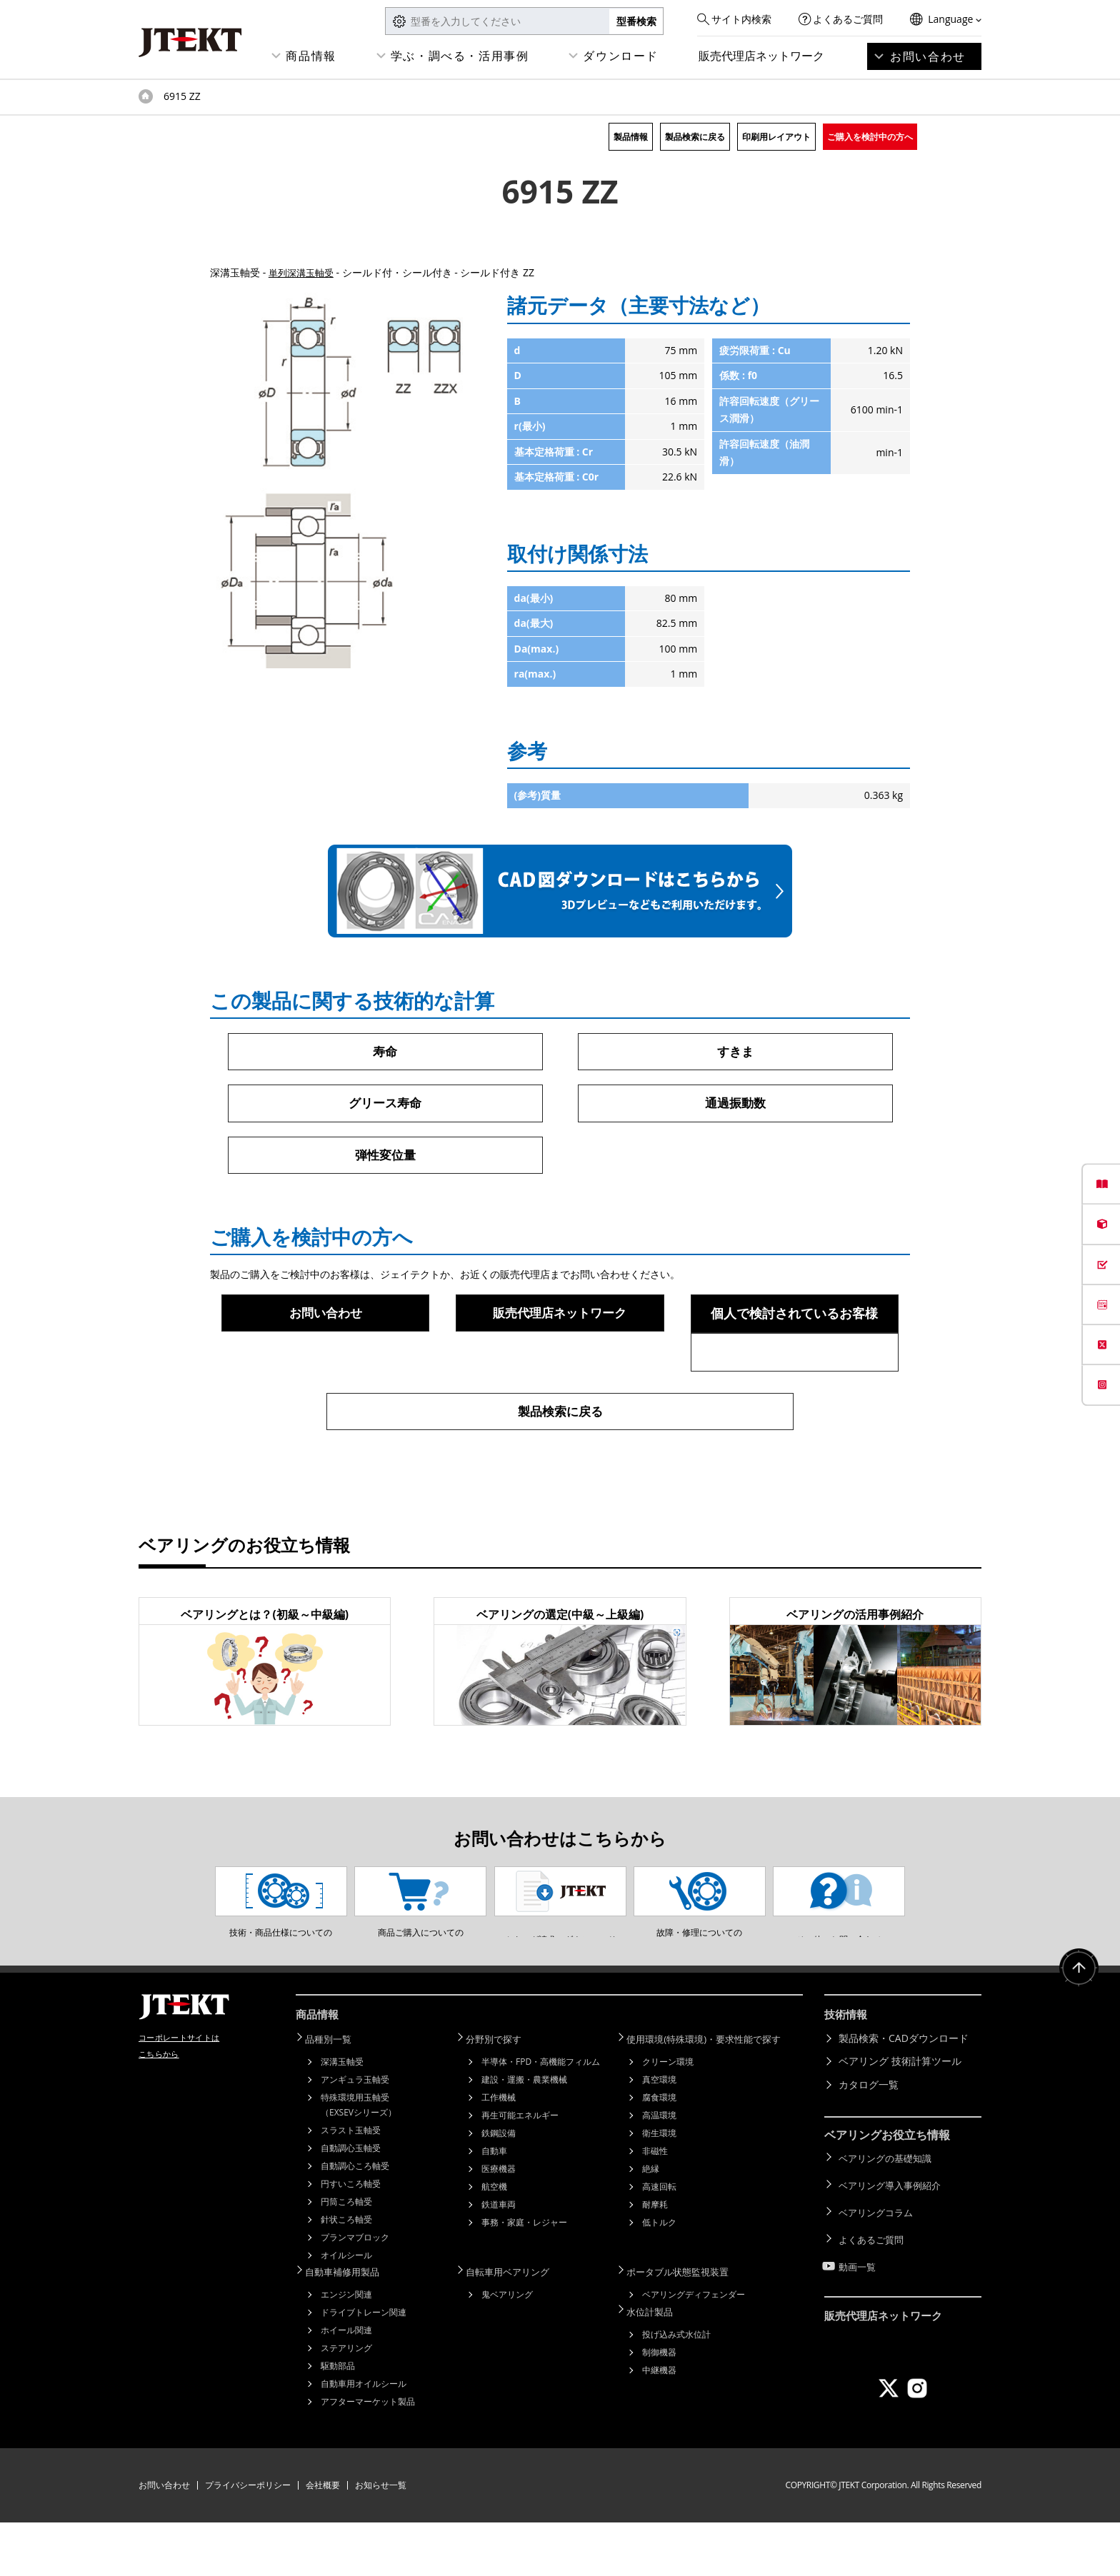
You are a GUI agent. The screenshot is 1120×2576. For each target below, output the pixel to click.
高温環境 (659, 2170)
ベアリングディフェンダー (693, 2348)
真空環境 (659, 2134)
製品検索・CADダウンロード (904, 2094)
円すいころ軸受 (351, 2239)
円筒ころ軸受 (346, 2256)
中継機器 (659, 2421)
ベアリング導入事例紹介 (894, 2236)
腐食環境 (659, 2152)
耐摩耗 (655, 2259)
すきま (735, 1051)
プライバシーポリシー (248, 2538)
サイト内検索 (741, 19)
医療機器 (498, 2224)
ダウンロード (621, 56)
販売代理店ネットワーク (761, 56)
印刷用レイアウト (776, 137)
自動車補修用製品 (350, 2326)
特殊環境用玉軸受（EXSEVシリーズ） (358, 2159)
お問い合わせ (928, 56)
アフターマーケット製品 (368, 2455)
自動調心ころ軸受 (355, 2221)
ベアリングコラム (879, 2259)
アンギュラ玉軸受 (355, 2134)
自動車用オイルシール (363, 2437)
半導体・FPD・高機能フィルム (540, 2116)
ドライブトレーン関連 (363, 2366)
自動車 (494, 2206)
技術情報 (847, 2073)
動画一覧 (859, 2306)
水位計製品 (656, 2363)
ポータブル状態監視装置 (686, 2326)
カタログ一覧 (869, 2141)
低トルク (659, 2277)
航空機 (494, 2241)
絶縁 (650, 2224)
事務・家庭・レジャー (524, 2277)
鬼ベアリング (507, 2348)
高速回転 (659, 2241)
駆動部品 (338, 2419)
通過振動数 (735, 1104)
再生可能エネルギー (520, 2170)
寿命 (385, 1051)
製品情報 (631, 137)
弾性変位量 (385, 1157)
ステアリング (346, 2401)
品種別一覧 (335, 2094)
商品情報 (311, 56)
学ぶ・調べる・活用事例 (460, 56)
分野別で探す (501, 2094)
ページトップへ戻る (1077, 2029)
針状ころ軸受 (346, 2274)
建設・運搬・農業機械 (524, 2134)
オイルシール (346, 2310)
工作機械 (498, 2152)
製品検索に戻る (695, 137)
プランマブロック (355, 2292)
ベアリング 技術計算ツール (900, 2117)
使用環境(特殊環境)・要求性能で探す (714, 2094)
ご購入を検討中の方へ (870, 137)
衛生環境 (659, 2188)
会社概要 (323, 2538)
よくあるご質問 (848, 19)
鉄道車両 (498, 2259)
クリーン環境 (668, 2116)
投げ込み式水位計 (676, 2386)
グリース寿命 (385, 1104)
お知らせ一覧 (380, 2538)
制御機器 (659, 2404)
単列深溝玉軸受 (304, 272)
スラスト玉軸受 (351, 2185)
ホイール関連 (346, 2384)
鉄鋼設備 (498, 2188)
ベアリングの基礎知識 (889, 2213)
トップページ (146, 96)
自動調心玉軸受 (351, 2203)
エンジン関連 (346, 2348)
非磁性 (655, 2206)
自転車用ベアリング (516, 2326)
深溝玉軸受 (342, 2116)
